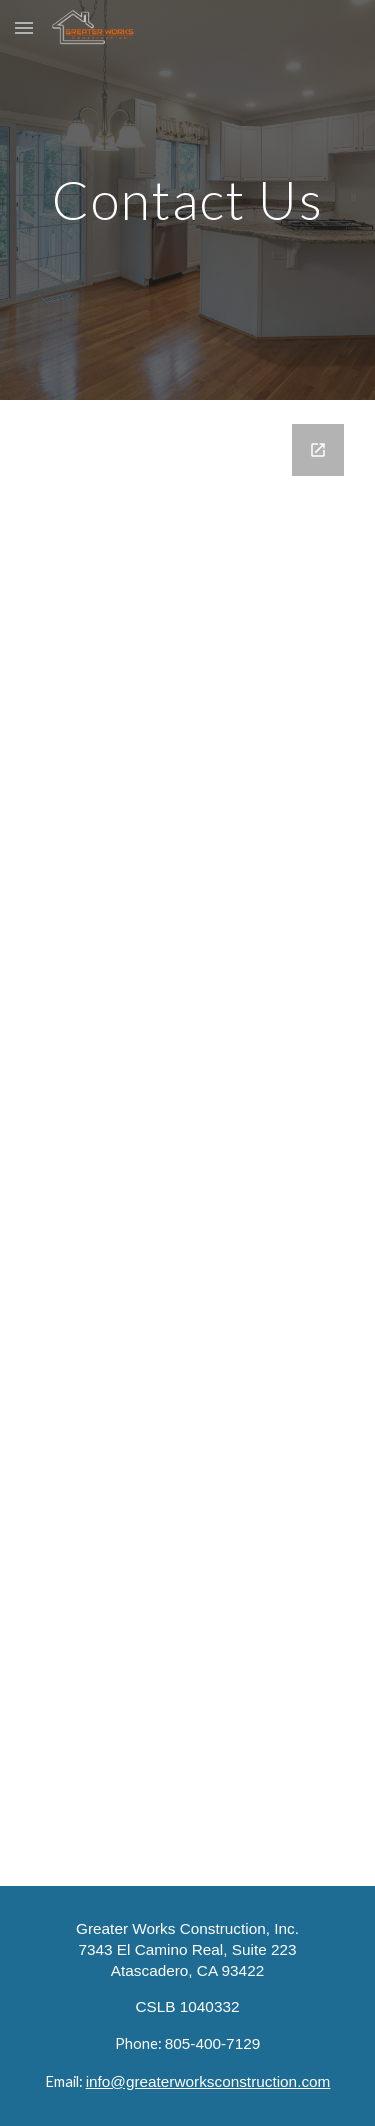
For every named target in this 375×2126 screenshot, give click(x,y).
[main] (188, 199)
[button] (24, 27)
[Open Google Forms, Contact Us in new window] (318, 450)
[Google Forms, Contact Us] (188, 1143)
